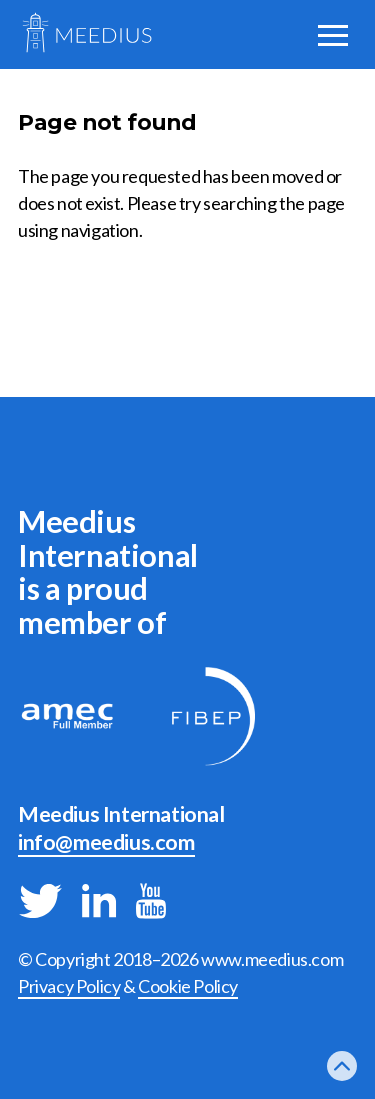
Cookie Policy (188, 986)
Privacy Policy (69, 986)
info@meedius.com (106, 842)
